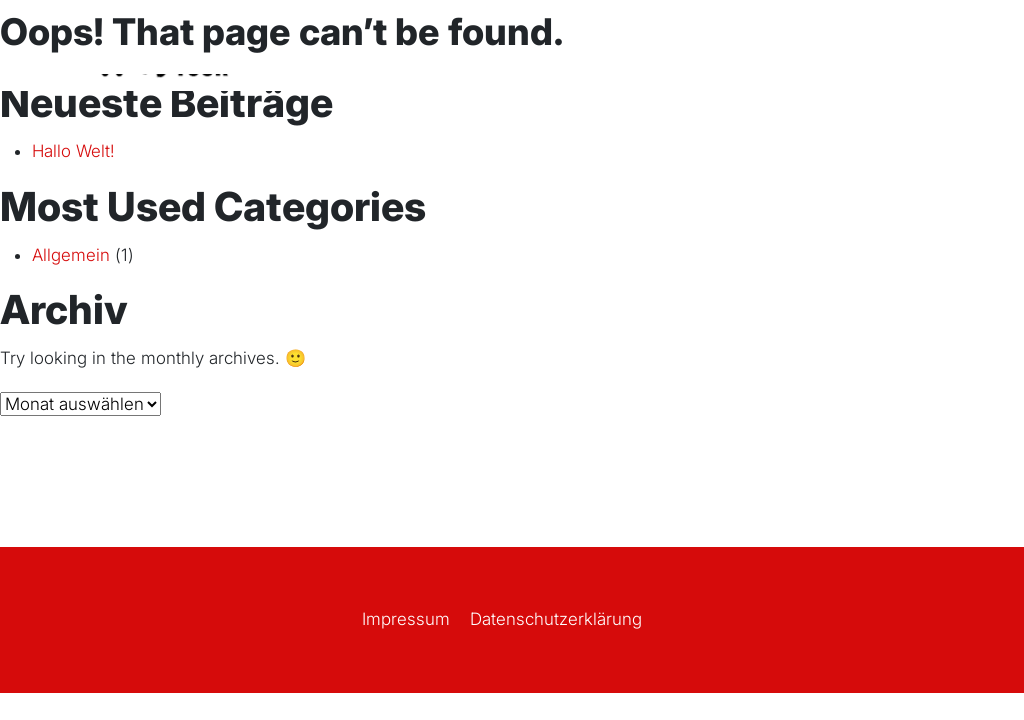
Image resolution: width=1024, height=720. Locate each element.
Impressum (406, 619)
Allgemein (71, 255)
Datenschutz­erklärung (556, 619)
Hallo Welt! (73, 151)
